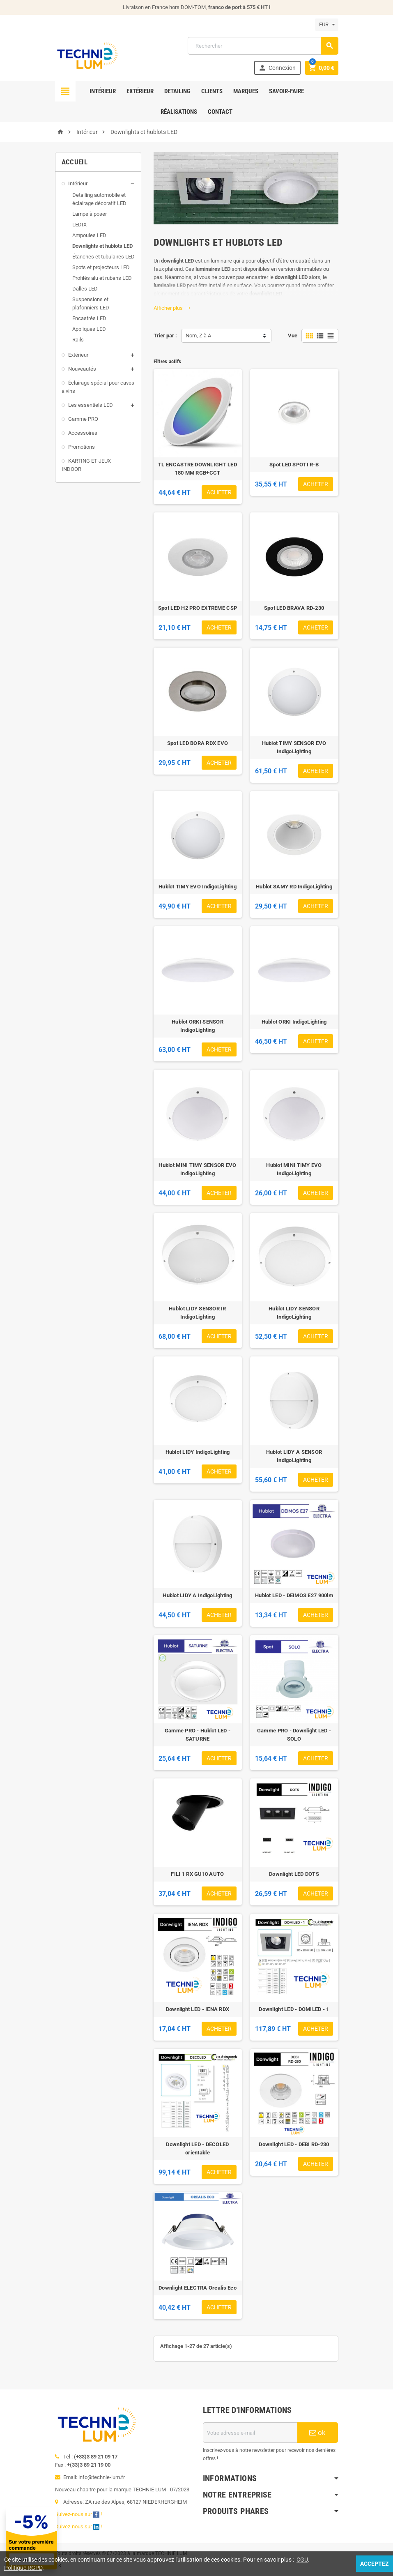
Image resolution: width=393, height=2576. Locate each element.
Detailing (177, 91)
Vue (292, 335)
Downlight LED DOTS (294, 1874)
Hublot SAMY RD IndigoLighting (294, 886)
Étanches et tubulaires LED (103, 257)
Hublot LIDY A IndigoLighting (197, 1595)
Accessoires (82, 433)
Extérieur (140, 91)
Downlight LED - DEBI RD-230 (294, 2144)
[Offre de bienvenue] (94, 2538)
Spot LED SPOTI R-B (294, 464)
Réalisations (179, 111)
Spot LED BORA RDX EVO (197, 743)
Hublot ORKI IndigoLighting (294, 1022)
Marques (245, 91)
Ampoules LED (89, 235)
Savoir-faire (286, 91)
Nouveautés (82, 369)
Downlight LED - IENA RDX (197, 2009)
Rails (78, 340)
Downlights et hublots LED (102, 246)
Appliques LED (89, 329)
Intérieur (103, 91)
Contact (220, 111)
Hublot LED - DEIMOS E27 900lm (294, 1595)
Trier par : (165, 335)
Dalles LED (85, 289)
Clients (212, 91)
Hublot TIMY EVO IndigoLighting (198, 886)
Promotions (81, 447)
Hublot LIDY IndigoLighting (197, 1452)
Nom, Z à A (198, 335)
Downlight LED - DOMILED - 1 (294, 2009)
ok (317, 2432)
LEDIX (79, 224)
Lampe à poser (89, 214)
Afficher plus (172, 308)
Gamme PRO (83, 419)
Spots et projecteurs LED (101, 267)
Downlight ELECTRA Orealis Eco (198, 2288)
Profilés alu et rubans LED (102, 278)
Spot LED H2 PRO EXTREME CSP (197, 608)
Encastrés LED (89, 318)
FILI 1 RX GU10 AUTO (197, 1874)
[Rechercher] (263, 46)
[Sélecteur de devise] (326, 24)
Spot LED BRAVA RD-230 (294, 608)
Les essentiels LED (90, 405)
